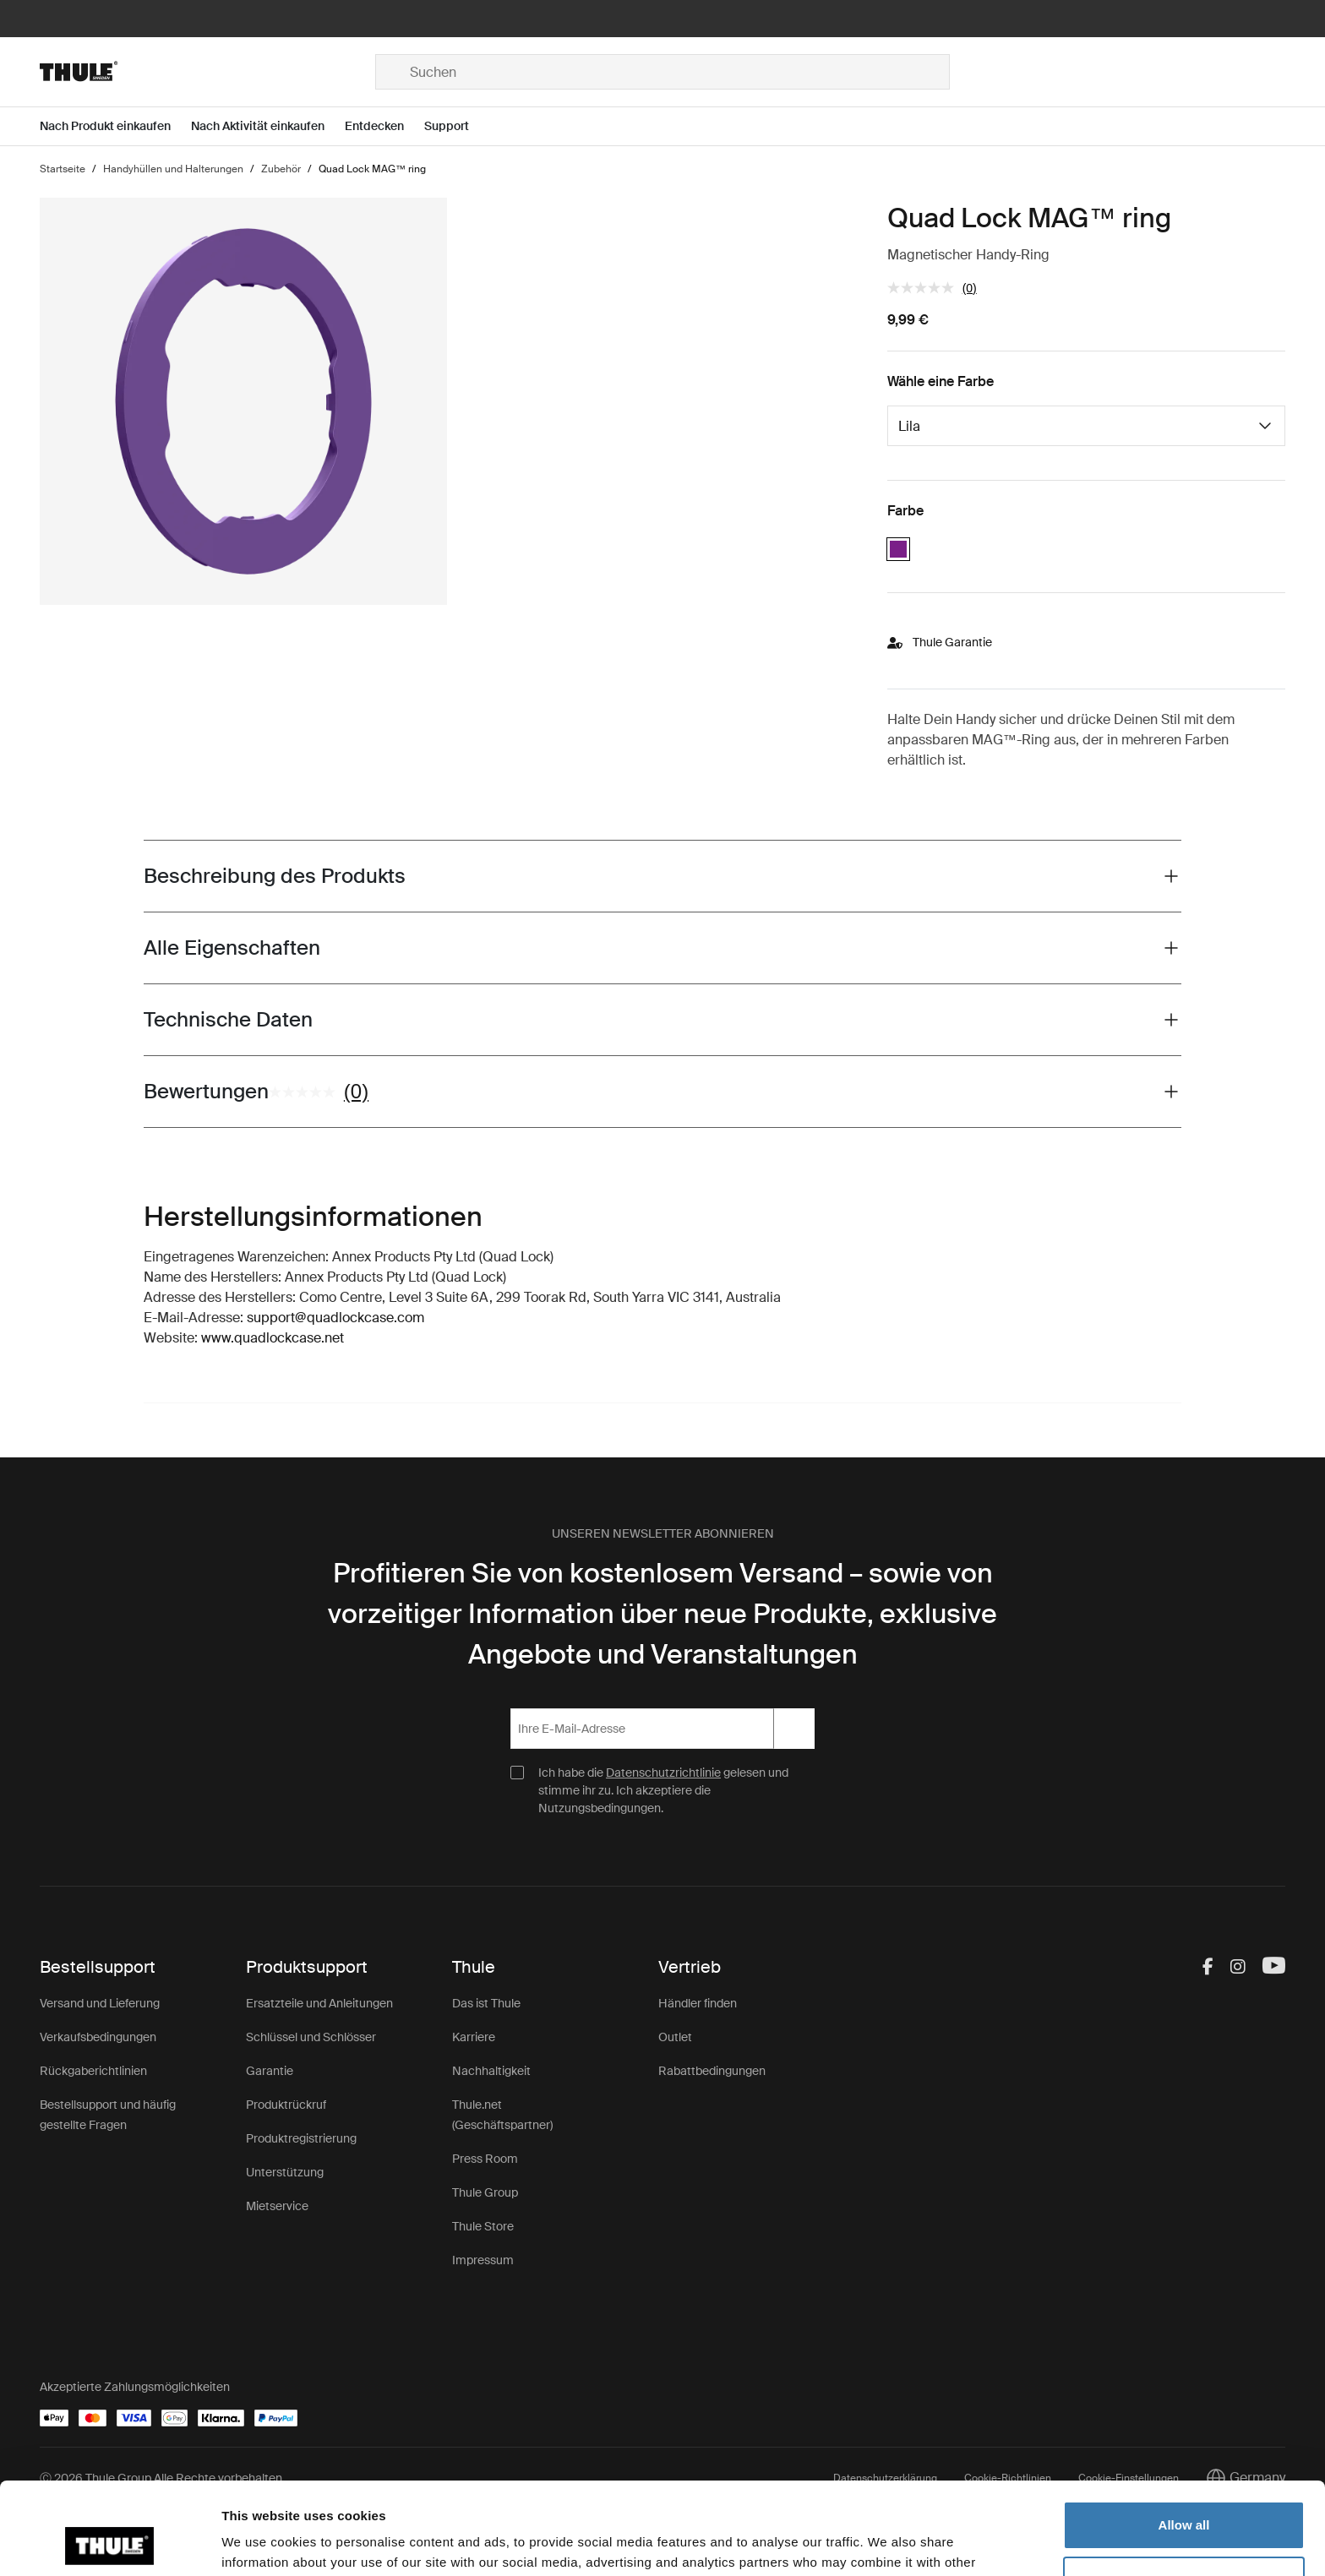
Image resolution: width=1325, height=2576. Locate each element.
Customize (1184, 2493)
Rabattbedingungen (712, 2070)
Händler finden (697, 2003)
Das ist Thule (486, 2003)
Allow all (1184, 2439)
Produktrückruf (286, 2104)
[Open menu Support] (456, 126)
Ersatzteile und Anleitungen (319, 2003)
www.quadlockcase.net (272, 1338)
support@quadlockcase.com (335, 1317)
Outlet (675, 2037)
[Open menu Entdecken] (384, 126)
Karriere (473, 2037)
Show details (260, 2542)
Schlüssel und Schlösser (311, 2037)
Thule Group (485, 2192)
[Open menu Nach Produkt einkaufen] (115, 126)
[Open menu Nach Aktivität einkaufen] (268, 126)
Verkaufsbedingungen (98, 2037)
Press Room (485, 2158)
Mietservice (277, 2206)
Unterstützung (285, 2172)
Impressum (483, 2260)
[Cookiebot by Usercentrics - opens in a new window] (109, 2543)
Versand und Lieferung (100, 2003)
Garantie (269, 2070)
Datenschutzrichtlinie (663, 1772)
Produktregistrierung (301, 2138)
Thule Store (483, 2226)
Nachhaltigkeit (491, 2070)
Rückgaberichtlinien (93, 2070)
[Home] (207, 72)
